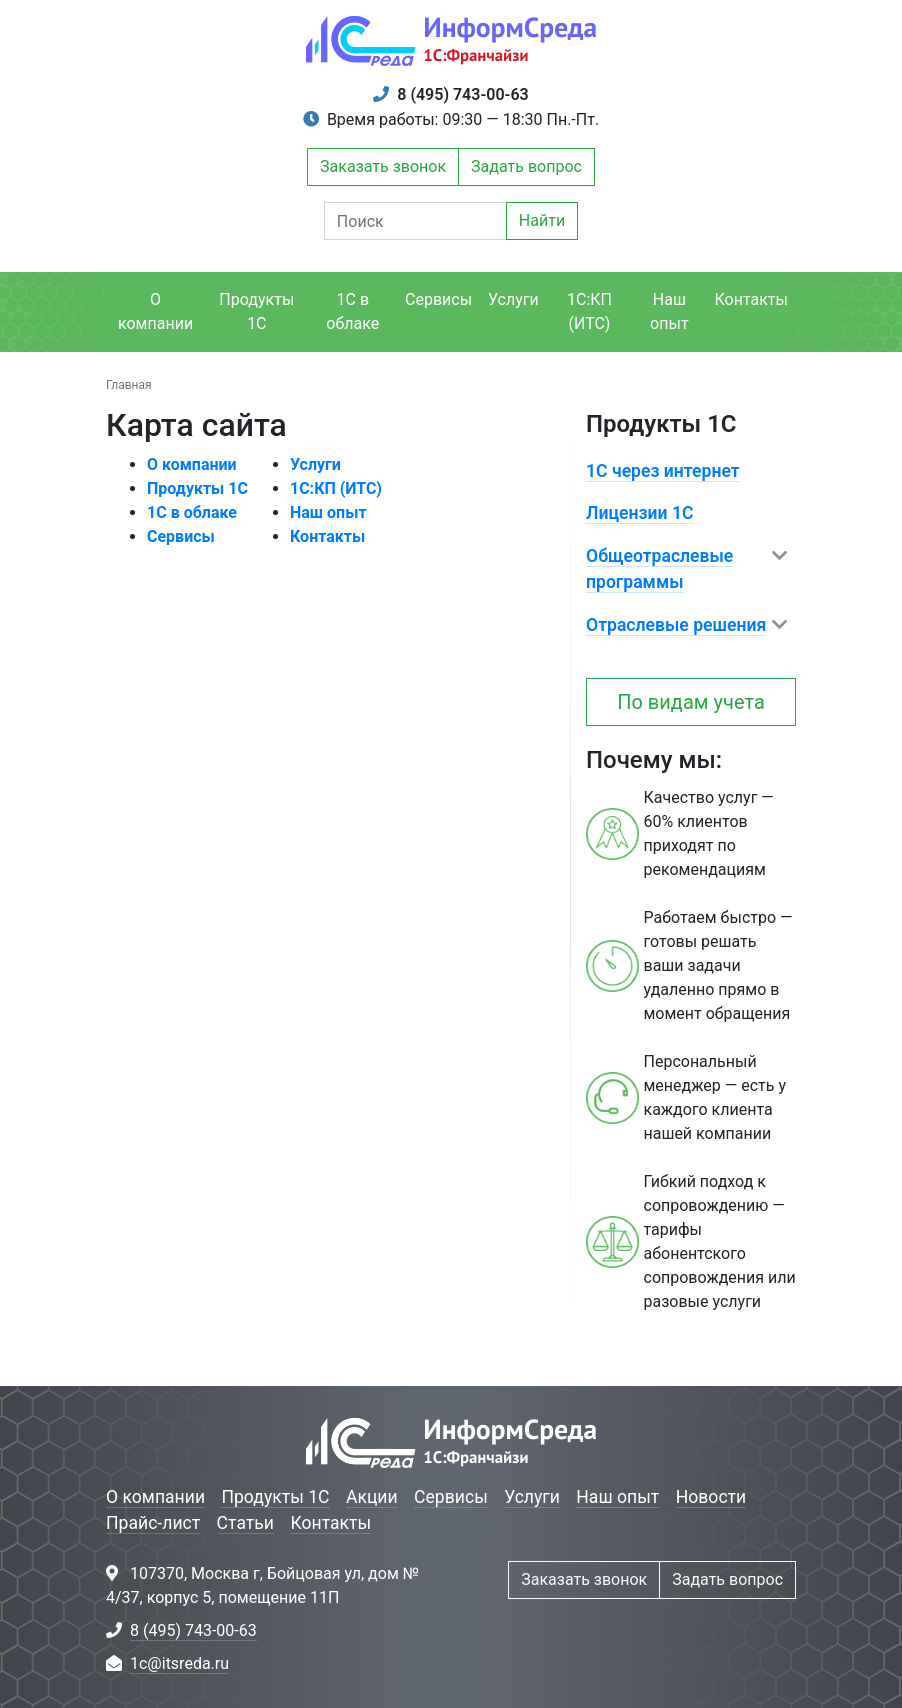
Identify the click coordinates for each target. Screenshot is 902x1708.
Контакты (751, 299)
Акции (372, 1497)
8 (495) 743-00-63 (462, 94)
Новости (711, 1497)
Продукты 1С (256, 311)
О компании (155, 311)
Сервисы (438, 299)
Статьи (245, 1523)
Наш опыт (669, 311)
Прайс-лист (153, 1523)
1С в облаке (352, 311)
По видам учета (691, 702)
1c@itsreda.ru (179, 1663)
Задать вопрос (526, 166)
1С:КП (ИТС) (589, 311)
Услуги (513, 299)
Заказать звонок (383, 166)
